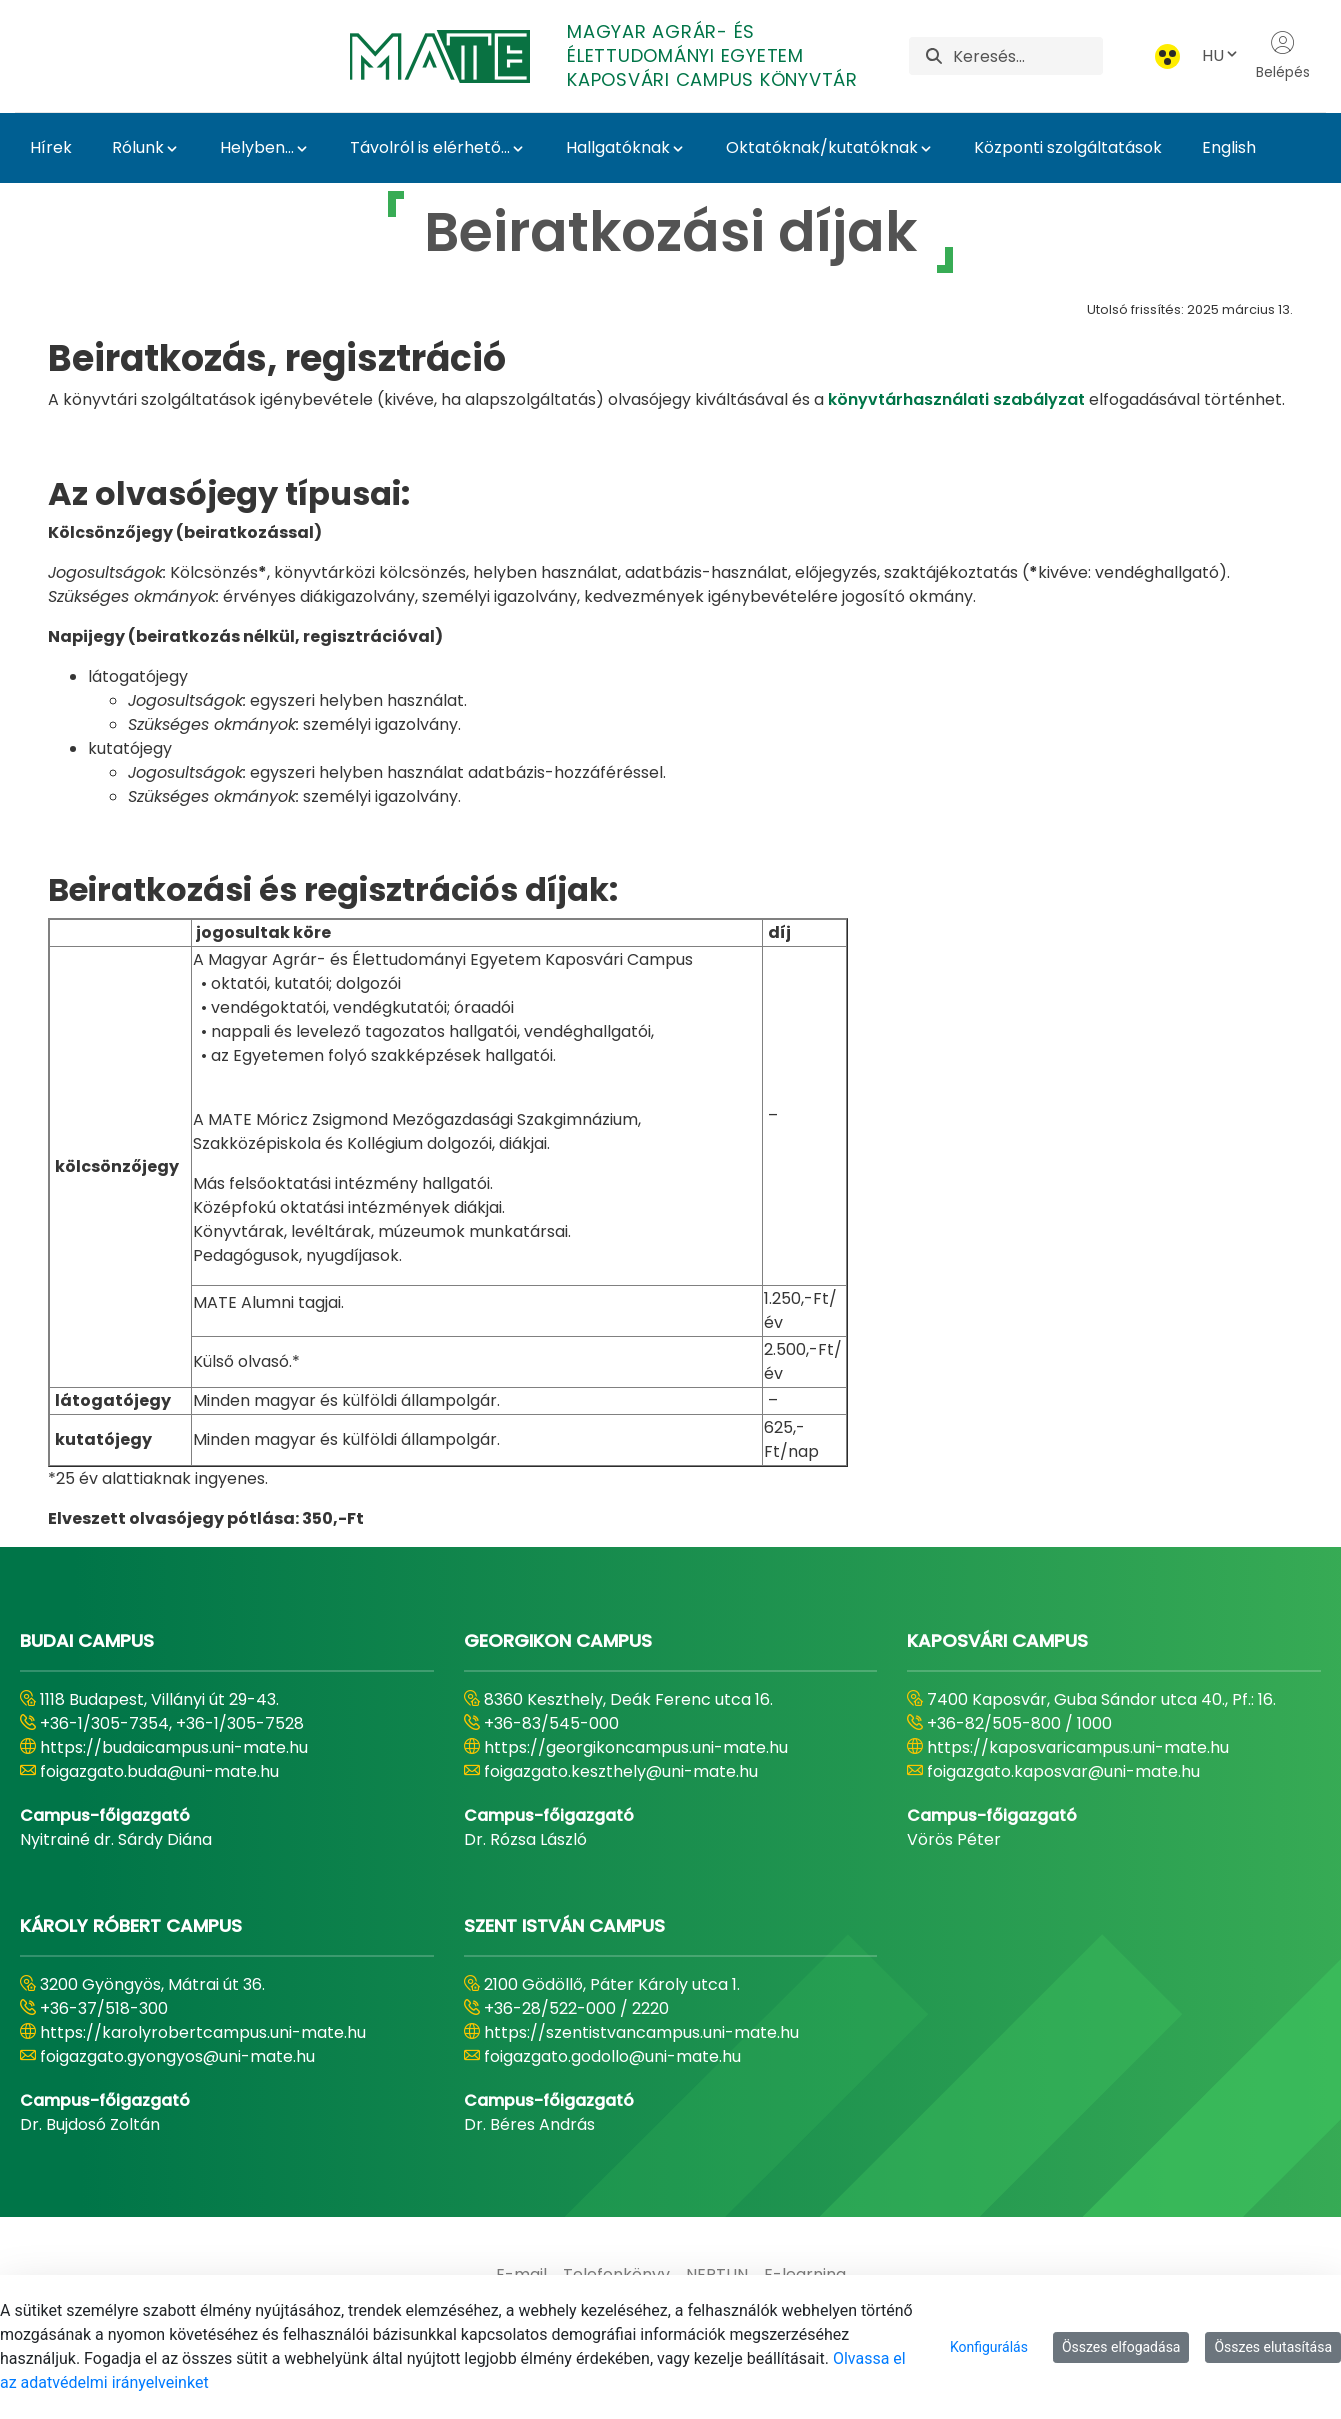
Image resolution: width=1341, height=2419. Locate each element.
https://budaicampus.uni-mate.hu (174, 1747)
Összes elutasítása (1273, 2347)
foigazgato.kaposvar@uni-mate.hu (1063, 1771)
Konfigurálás (989, 2347)
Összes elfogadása (1121, 2347)
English (1229, 147)
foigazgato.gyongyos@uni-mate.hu (177, 2056)
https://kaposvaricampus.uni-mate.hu (1078, 1747)
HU (1221, 55)
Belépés (1283, 56)
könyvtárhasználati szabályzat (956, 399)
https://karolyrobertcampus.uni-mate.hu (203, 2032)
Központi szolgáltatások (1068, 147)
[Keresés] (1028, 56)
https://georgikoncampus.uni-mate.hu (636, 1747)
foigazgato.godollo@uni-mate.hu (612, 2056)
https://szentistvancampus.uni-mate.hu (641, 2032)
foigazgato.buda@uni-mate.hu (159, 1771)
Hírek (51, 147)
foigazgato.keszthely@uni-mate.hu (621, 1771)
